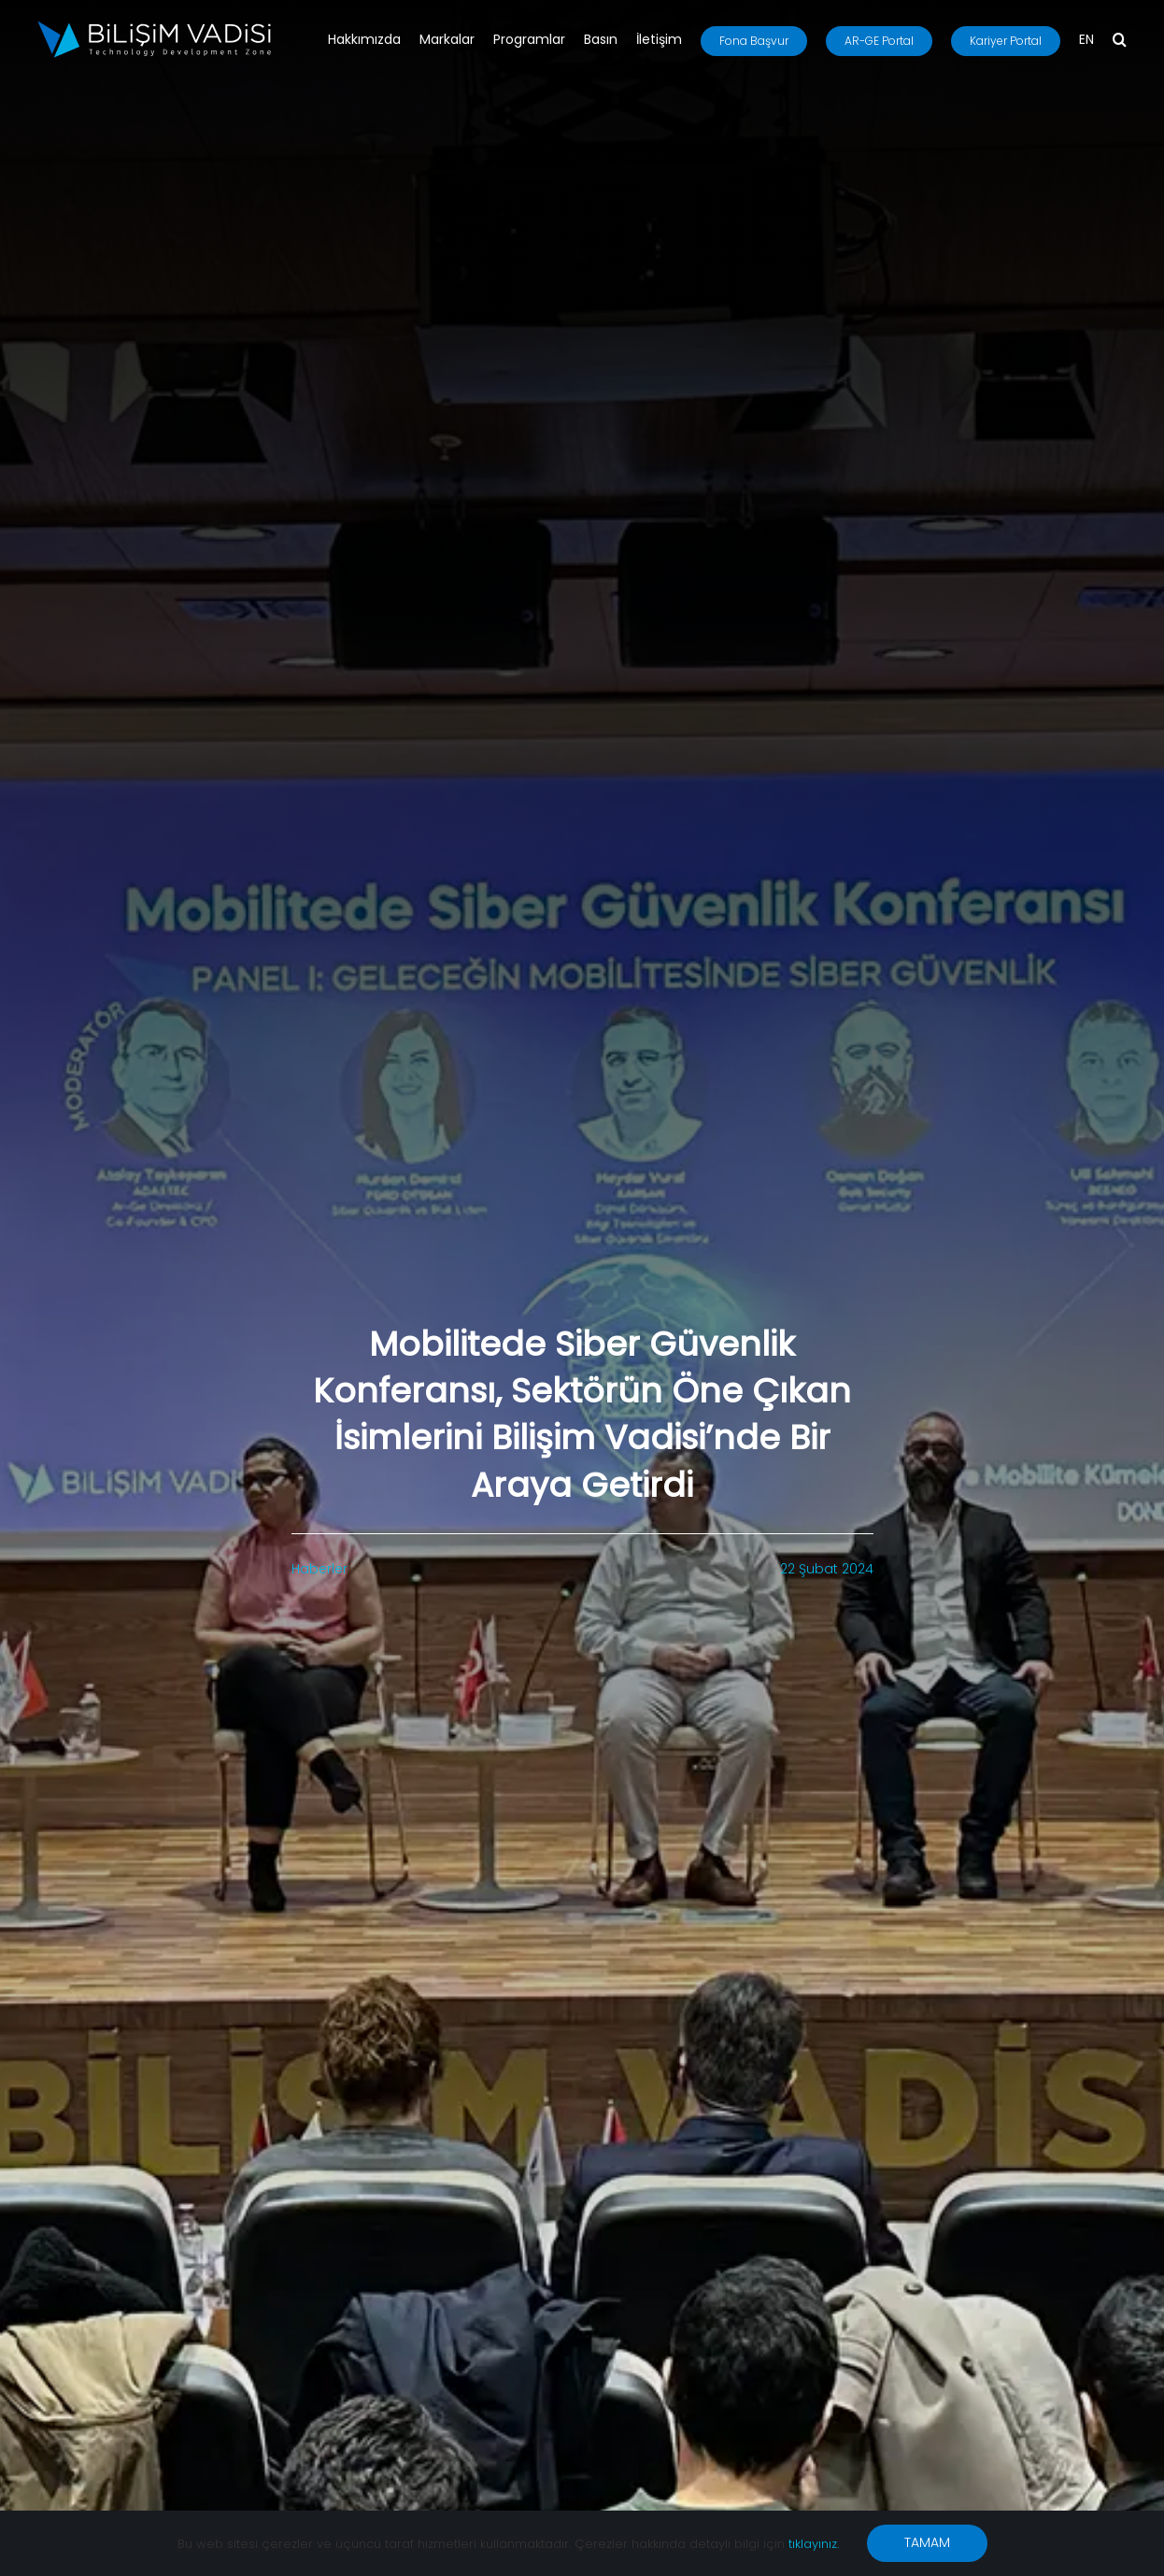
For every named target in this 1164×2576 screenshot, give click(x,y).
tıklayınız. (813, 2544)
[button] (1120, 41)
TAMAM (927, 2542)
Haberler (319, 1568)
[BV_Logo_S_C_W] (154, 27)
